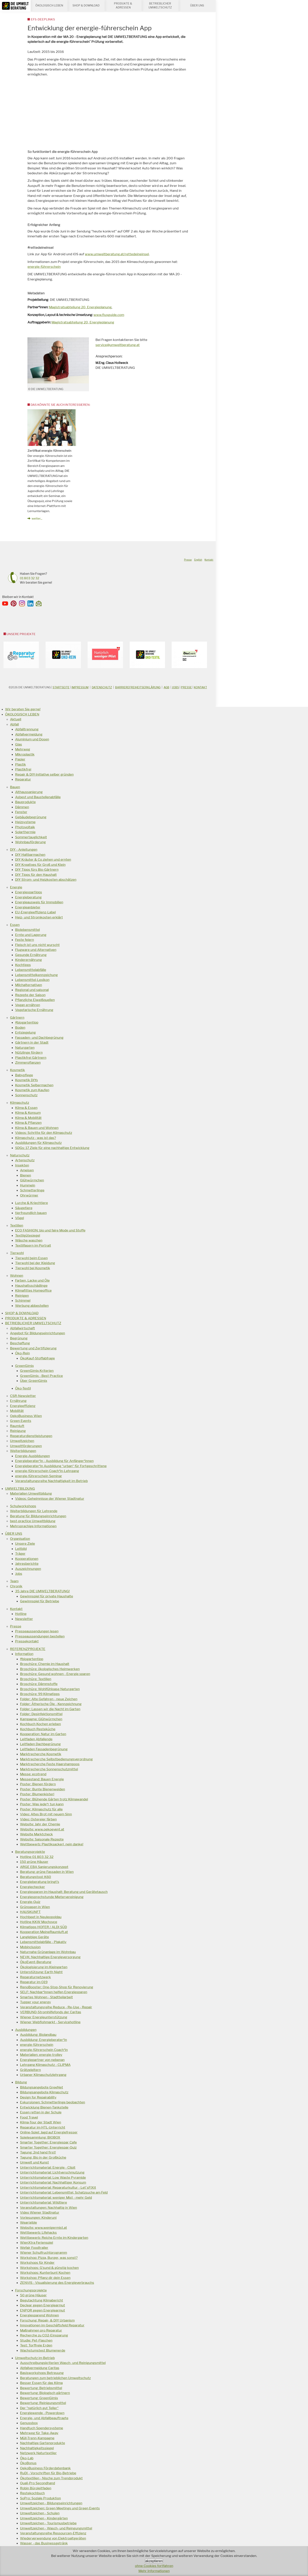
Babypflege (24, 1075)
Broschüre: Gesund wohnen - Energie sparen (55, 1674)
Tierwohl (17, 1253)
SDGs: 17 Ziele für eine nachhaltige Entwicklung (52, 1148)
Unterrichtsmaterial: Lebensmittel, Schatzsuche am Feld (64, 2192)
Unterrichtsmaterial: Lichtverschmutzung (52, 2172)
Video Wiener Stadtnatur (39, 2212)
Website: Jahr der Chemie (40, 1824)
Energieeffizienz (22, 1406)
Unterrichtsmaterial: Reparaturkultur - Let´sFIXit (58, 2187)
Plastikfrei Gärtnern (30, 1058)
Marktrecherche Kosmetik (40, 1754)
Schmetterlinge (32, 1190)
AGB (166, 687)
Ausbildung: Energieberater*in (43, 2040)
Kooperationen (26, 1559)
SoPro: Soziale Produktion (40, 2498)
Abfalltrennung (26, 729)
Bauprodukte (25, 802)
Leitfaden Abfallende (36, 1739)
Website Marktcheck (36, 1834)
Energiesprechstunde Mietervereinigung (51, 1897)
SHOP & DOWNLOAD (21, 1313)
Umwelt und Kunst (34, 2162)
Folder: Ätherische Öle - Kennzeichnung (51, 1704)
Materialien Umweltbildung (31, 1493)
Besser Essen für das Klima (41, 2383)
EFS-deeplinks (43, 19)
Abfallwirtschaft (22, 1328)
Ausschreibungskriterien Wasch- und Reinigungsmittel (63, 2363)
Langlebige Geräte (34, 1937)
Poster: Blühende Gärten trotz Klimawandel (54, 1799)
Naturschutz (19, 1155)
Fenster (21, 812)
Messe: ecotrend (33, 1774)
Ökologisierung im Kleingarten (43, 1967)
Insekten (22, 1165)
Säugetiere (23, 1208)
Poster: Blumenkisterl (37, 1794)
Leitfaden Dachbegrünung (40, 1744)
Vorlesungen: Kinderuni (38, 2218)
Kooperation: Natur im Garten (43, 1734)
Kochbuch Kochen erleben (40, 1724)
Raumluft (17, 1426)
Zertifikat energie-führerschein (49, 451)
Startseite (61, 687)
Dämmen (22, 807)
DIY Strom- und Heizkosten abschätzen (45, 880)
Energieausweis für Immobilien (39, 902)
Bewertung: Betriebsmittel (41, 2388)
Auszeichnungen (28, 1569)
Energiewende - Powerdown (42, 2413)
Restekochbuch (32, 2493)
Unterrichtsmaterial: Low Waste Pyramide (53, 2177)
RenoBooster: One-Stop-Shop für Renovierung (56, 1987)
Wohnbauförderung (30, 842)
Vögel (19, 1218)
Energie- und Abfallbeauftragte (44, 2418)
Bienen (25, 1175)
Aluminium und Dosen (32, 739)
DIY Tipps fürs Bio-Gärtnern (37, 870)
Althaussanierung (29, 792)
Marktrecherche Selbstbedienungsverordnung (56, 1759)
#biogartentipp (26, 1022)
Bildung (21, 2082)
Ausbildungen (26, 2030)
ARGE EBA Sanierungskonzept (44, 1867)
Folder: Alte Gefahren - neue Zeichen (48, 1699)
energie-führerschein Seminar (38, 1476)
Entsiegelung (25, 1032)
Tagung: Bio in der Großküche (43, 2157)
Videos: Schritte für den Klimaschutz (43, 1133)
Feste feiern (24, 940)
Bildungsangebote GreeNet (41, 2087)
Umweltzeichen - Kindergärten (44, 2518)
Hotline (21, 1614)
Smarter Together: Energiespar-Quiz (48, 2147)
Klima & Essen (26, 1108)
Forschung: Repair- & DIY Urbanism (47, 2320)
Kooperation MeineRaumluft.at (44, 1932)
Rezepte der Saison (30, 995)
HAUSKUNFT (30, 1912)
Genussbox (29, 2423)
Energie (16, 887)
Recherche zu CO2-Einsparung (44, 2335)
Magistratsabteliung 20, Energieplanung (80, 307)
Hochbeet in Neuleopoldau (40, 1917)
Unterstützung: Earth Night (41, 1972)
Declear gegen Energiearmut (42, 2305)
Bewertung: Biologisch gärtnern (45, 2393)
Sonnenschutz (26, 1095)
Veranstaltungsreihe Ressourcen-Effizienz (53, 2533)
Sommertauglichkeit (31, 837)
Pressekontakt (27, 1641)
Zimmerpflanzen (28, 1062)
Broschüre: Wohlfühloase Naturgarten (50, 1689)
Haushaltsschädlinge (31, 1286)
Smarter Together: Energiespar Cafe (48, 2142)
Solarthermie (25, 832)
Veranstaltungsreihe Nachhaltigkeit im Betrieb (51, 1481)
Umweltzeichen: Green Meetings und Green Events (60, 2508)
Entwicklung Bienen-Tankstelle (44, 2107)
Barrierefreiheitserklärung (137, 687)
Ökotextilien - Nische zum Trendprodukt (51, 2478)
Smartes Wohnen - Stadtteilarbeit (46, 1997)
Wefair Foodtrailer (34, 2248)
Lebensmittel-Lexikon (32, 980)
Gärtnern (17, 1017)
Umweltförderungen (26, 1446)
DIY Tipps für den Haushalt (36, 875)
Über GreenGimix (33, 1381)
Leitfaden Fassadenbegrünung (44, 1749)
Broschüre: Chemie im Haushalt (44, 1664)
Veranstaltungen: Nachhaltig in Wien (48, 2208)
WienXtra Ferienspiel (36, 2242)
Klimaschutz (19, 1103)
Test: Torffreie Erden (36, 2345)
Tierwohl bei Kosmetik (32, 1268)
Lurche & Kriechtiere (31, 1203)
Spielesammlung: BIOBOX (40, 2137)
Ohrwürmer (29, 1195)
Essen (15, 925)
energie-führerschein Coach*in (44, 2050)
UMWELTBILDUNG (20, 1488)
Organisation (20, 1539)
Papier (20, 759)
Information (24, 1654)
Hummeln (27, 1185)
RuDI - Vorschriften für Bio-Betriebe (48, 2473)
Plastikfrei (23, 769)
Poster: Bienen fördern (38, 1784)
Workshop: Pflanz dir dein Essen (45, 2278)
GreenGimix (24, 1366)
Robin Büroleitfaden (35, 2488)
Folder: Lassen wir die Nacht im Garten (50, 1709)
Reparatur (23, 779)
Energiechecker (32, 1887)
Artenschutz (25, 1160)
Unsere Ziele (25, 1544)
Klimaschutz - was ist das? (35, 1138)
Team (14, 1581)
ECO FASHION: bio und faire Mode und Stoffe (50, 1230)
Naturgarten (25, 1048)
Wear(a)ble (28, 2222)
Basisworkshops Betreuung (42, 2373)
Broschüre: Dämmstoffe (39, 1684)
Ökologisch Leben (49, 5)
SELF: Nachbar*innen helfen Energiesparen (53, 1992)
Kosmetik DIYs (26, 1080)
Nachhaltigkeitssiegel (37, 2448)
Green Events (20, 1421)
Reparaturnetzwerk (35, 1977)
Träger (20, 1554)
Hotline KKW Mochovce (38, 1922)
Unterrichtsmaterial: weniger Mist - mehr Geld (56, 2197)
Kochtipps (23, 965)
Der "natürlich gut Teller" (39, 2408)
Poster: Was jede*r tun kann (42, 1804)
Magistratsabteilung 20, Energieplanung (82, 322)
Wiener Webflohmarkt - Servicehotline (50, 2022)
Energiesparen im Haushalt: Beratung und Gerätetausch (64, 1892)
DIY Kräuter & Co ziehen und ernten (43, 859)
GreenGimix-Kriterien (37, 1371)
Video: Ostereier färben (38, 1819)
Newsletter (24, 1619)
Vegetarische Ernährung (34, 1010)
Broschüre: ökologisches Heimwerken (50, 1669)
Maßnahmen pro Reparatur (41, 2330)
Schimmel (22, 1300)
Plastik (20, 764)
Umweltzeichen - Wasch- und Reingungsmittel (56, 2528)
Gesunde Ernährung (31, 955)
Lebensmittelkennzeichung (36, 975)
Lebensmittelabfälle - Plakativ (43, 1942)
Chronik (16, 1586)
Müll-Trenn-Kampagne (37, 2438)
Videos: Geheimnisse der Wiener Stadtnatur (49, 1499)
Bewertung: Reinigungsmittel (43, 2403)
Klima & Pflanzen (28, 1123)
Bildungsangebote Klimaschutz (44, 2092)
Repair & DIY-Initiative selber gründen (44, 774)
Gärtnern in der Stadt (32, 1042)
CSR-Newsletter (23, 1396)
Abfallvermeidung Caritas (39, 2368)
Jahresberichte (26, 1564)
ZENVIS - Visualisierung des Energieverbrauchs (57, 2283)
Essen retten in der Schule (40, 2112)
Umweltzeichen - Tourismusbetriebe (48, 2523)
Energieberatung (28, 897)
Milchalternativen (28, 985)
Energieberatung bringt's (39, 1882)
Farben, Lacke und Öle (32, 1280)
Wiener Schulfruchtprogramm (43, 2253)
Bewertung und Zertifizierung (33, 1348)
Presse (186, 687)
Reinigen (22, 1296)
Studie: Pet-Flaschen (36, 2340)
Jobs (175, 687)
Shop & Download (86, 5)
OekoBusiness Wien (26, 1416)
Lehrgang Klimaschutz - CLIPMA (45, 2065)
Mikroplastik (25, 754)
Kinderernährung (28, 960)
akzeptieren (154, 2561)
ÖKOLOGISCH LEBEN (22, 714)
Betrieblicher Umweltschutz (160, 5)
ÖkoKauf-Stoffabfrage (37, 1358)
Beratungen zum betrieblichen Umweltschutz (55, 2378)
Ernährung (18, 1401)
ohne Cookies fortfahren (154, 2566)
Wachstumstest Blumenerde (42, 2350)
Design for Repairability (38, 2097)
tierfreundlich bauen (31, 1213)
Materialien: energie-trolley (41, 2055)
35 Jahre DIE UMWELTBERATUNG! (42, 1591)
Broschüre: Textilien (35, 1679)
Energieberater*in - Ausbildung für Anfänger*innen (54, 1461)
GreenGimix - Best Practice (41, 1376)
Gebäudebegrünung (30, 817)
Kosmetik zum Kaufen (32, 1090)
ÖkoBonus (28, 2463)
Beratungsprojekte (30, 1852)
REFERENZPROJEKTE (27, 1649)
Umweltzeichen (22, 1441)
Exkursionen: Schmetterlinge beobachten (52, 2102)
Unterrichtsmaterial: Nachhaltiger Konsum (53, 2182)
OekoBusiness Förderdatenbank (45, 2468)
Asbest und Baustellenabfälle (38, 797)
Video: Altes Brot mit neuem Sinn (46, 1814)
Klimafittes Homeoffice (33, 1290)
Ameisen (27, 1170)
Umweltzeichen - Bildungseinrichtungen (51, 2503)
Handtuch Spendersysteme (41, 2428)
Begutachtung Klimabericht (41, 2300)
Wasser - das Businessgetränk (44, 2543)
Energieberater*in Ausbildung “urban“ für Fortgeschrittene (61, 1466)
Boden (20, 1027)
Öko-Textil (23, 1388)
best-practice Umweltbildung (32, 1521)
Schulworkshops (23, 1506)
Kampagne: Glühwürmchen (41, 1719)
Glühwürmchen (32, 1180)
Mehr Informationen (154, 2571)
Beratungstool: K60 (35, 1877)
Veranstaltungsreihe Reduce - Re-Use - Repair (56, 2007)
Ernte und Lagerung (30, 935)
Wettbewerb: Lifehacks (38, 2232)
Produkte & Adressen (123, 5)
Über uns (197, 5)
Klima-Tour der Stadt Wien (40, 2122)
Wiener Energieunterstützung (43, 2017)
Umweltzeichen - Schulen (40, 2513)
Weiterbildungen (23, 1451)
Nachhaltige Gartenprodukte (42, 2443)
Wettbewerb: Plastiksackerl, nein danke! (51, 1844)
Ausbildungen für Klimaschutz (38, 1143)
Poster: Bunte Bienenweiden (42, 1789)
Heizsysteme (25, 822)
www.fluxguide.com (109, 315)
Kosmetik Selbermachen (34, 1085)
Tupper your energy (35, 2002)
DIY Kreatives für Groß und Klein (40, 865)
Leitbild (21, 1549)
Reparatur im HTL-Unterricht (42, 2127)
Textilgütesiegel (27, 1235)
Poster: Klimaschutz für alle (41, 1809)
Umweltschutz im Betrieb (35, 2358)
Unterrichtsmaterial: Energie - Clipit (47, 2167)
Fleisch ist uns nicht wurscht (37, 945)
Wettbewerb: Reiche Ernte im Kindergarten (54, 2238)
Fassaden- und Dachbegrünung (39, 1038)
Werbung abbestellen (32, 1306)
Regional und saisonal (32, 990)
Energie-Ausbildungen (32, 1456)
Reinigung (18, 1431)
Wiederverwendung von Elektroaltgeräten (53, 2538)
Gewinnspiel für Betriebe (39, 1601)
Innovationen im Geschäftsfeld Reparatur (52, 2325)
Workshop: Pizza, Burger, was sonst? (49, 2258)
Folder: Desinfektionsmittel (41, 1714)
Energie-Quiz (30, 1902)
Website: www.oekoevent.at (42, 1829)
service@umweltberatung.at (117, 345)
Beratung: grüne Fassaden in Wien (47, 1872)
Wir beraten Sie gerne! (22, 709)
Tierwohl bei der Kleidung (35, 1263)
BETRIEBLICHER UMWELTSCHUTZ (33, 1323)
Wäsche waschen (28, 1240)
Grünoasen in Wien (35, 1907)
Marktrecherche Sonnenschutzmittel (49, 1769)
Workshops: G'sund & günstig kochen (49, 2268)
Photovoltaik (25, 827)
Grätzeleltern (30, 2070)
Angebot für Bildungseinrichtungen (37, 1333)
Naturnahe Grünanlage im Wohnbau (48, 1952)
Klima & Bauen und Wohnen (37, 1128)
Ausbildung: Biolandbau (38, 2035)
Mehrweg (22, 749)
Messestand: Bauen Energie (42, 1779)
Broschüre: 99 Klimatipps (40, 1694)
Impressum (80, 687)
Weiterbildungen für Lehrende (33, 1511)
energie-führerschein (44, 267)
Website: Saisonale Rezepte (42, 1839)
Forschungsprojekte (31, 2290)
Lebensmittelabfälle (30, 970)
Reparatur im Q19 (34, 1982)
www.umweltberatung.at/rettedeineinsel (117, 254)
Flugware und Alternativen (35, 950)
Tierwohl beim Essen (31, 1258)
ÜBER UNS (13, 1533)
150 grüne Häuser (34, 1862)
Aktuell (15, 719)
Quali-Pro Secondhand (37, 2483)
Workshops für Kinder (37, 2263)
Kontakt (200, 687)
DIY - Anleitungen (23, 849)
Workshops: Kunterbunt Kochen (45, 2273)
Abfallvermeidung (28, 734)
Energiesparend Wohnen (39, 2315)
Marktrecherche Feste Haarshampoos (50, 1764)
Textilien (16, 1225)
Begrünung (19, 1338)
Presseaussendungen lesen (37, 1631)
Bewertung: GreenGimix (39, 2398)
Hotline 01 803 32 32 (36, 1857)
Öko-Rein (22, 1353)
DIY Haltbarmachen (30, 855)
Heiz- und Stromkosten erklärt (39, 917)
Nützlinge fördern (29, 1052)
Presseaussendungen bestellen (40, 1636)
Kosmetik (17, 1070)
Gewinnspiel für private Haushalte (46, 1596)
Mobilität (17, 1411)
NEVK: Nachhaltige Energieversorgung (50, 1957)
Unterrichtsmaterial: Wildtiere (43, 2202)
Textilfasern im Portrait (33, 1245)
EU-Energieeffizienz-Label (35, 912)
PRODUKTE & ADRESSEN (25, 1318)
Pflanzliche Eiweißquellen (35, 1000)
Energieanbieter (27, 907)
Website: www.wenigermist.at (43, 2228)
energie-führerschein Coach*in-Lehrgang (47, 1471)
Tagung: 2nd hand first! (38, 2152)
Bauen (15, 787)
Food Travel (29, 2117)
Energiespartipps (28, 892)
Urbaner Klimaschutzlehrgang (43, 2075)
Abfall (14, 724)
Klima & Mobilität (28, 1118)
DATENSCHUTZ (102, 687)
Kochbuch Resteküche (37, 1729)
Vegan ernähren (27, 1005)
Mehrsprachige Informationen (33, 1526)
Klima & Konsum (28, 1113)
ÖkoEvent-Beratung (35, 1962)
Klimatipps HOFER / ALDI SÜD (43, 1927)
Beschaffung (20, 1343)
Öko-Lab (26, 2458)
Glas (18, 744)
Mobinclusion (30, 1947)
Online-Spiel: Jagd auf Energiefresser (49, 2132)
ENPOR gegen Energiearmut (42, 2310)
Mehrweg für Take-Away (39, 2433)
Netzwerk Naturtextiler (38, 2453)
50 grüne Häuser (33, 2295)
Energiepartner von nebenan (42, 2060)
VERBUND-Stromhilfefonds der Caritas (50, 2012)
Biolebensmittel (27, 930)
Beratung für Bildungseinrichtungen (38, 1516)
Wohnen (16, 1275)
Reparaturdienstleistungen (31, 1436)
